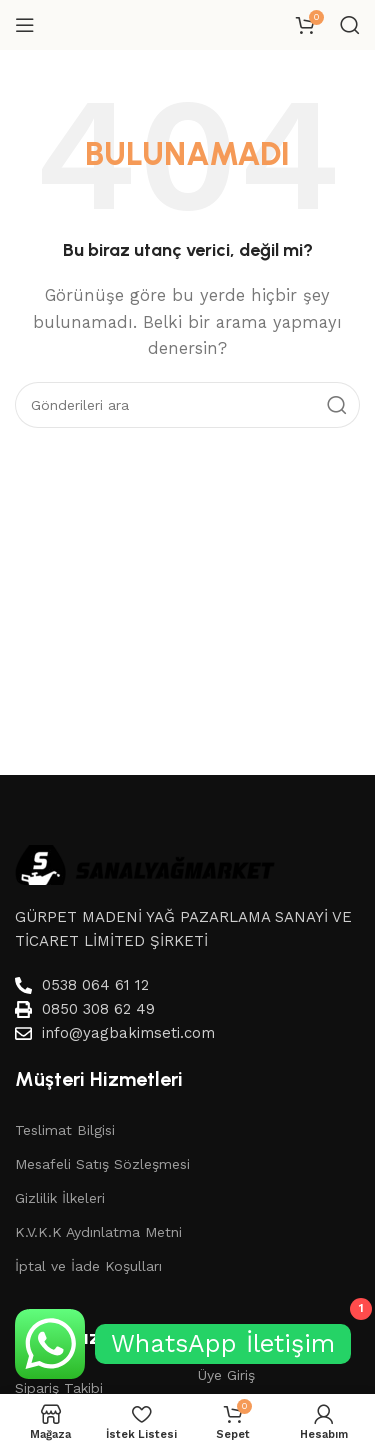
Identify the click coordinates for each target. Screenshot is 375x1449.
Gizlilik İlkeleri (60, 1198)
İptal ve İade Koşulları (88, 1266)
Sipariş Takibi (59, 1388)
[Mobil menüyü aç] (25, 25)
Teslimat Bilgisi (65, 1130)
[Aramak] (350, 25)
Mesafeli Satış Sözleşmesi (102, 1164)
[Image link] (145, 863)
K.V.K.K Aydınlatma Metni (98, 1232)
